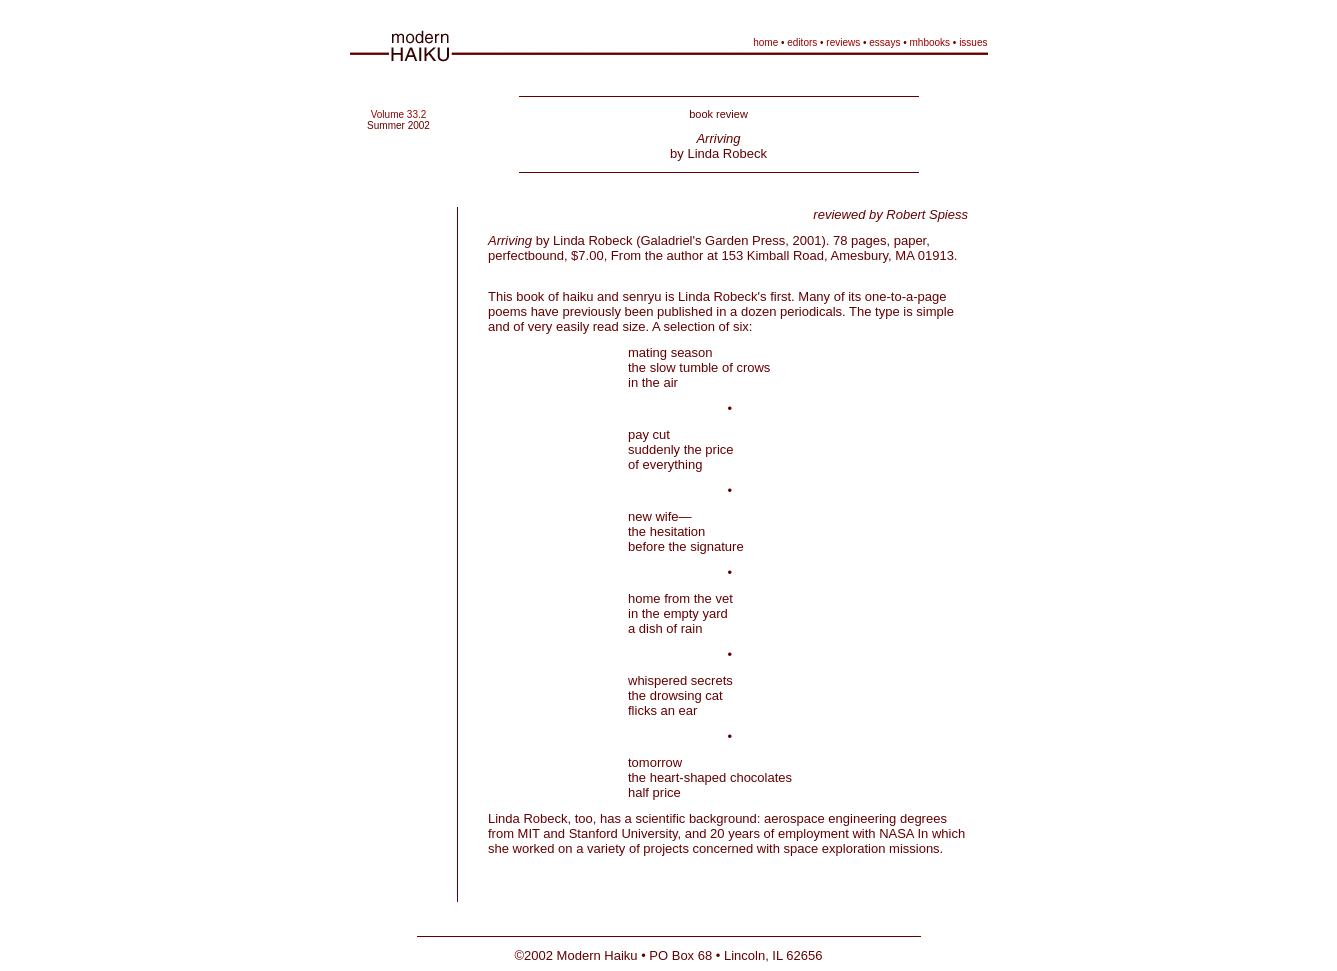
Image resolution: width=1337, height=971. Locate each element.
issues (973, 42)
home (765, 42)
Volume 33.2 (399, 114)
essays (884, 42)
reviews (843, 42)
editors (802, 42)
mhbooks (930, 42)
